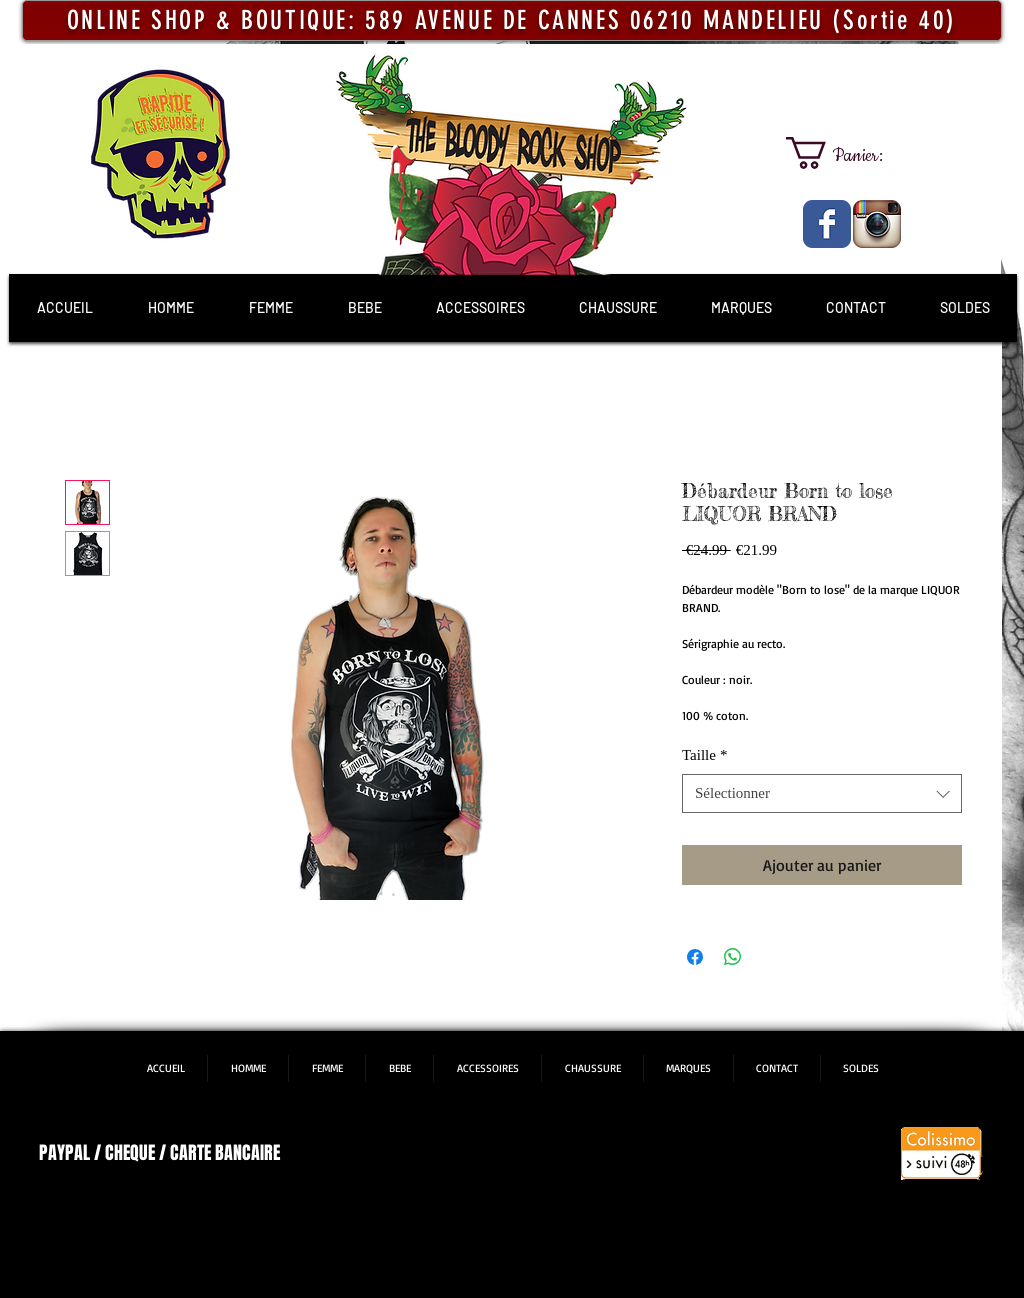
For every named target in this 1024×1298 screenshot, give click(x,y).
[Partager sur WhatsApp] (733, 957)
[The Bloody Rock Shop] (827, 224)
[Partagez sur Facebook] (695, 957)
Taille (704, 755)
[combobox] (822, 793)
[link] (852, 153)
